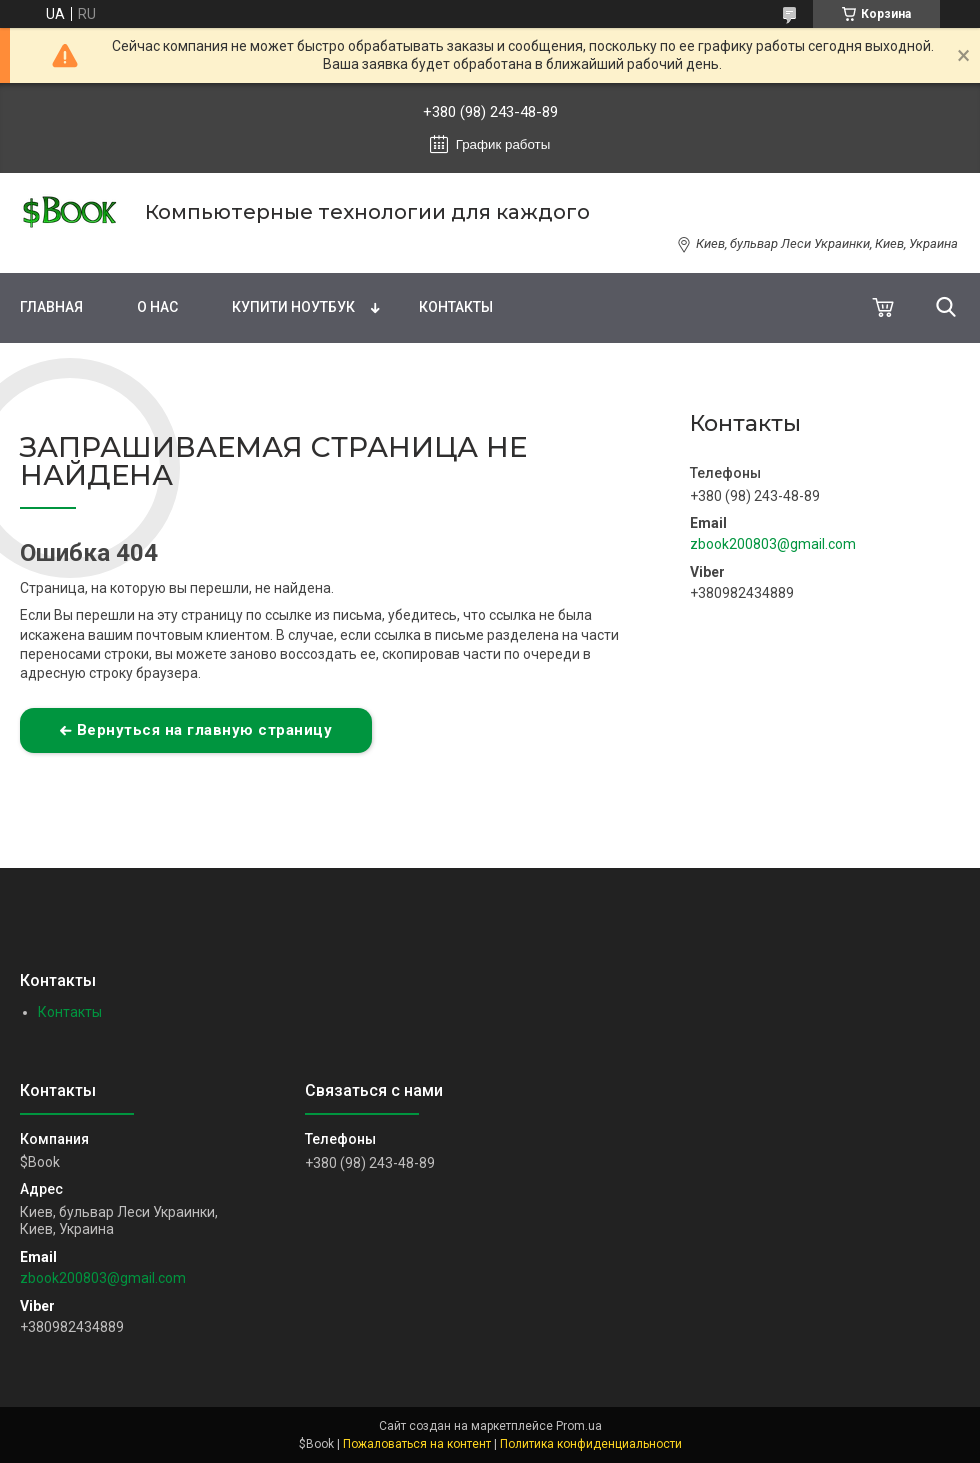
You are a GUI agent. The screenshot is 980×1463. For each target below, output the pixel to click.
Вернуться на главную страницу (205, 730)
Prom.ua (579, 1426)
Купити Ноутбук (293, 307)
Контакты (456, 307)
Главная (51, 307)
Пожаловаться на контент (417, 1444)
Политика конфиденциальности (591, 1444)
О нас (157, 307)
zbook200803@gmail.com (773, 544)
